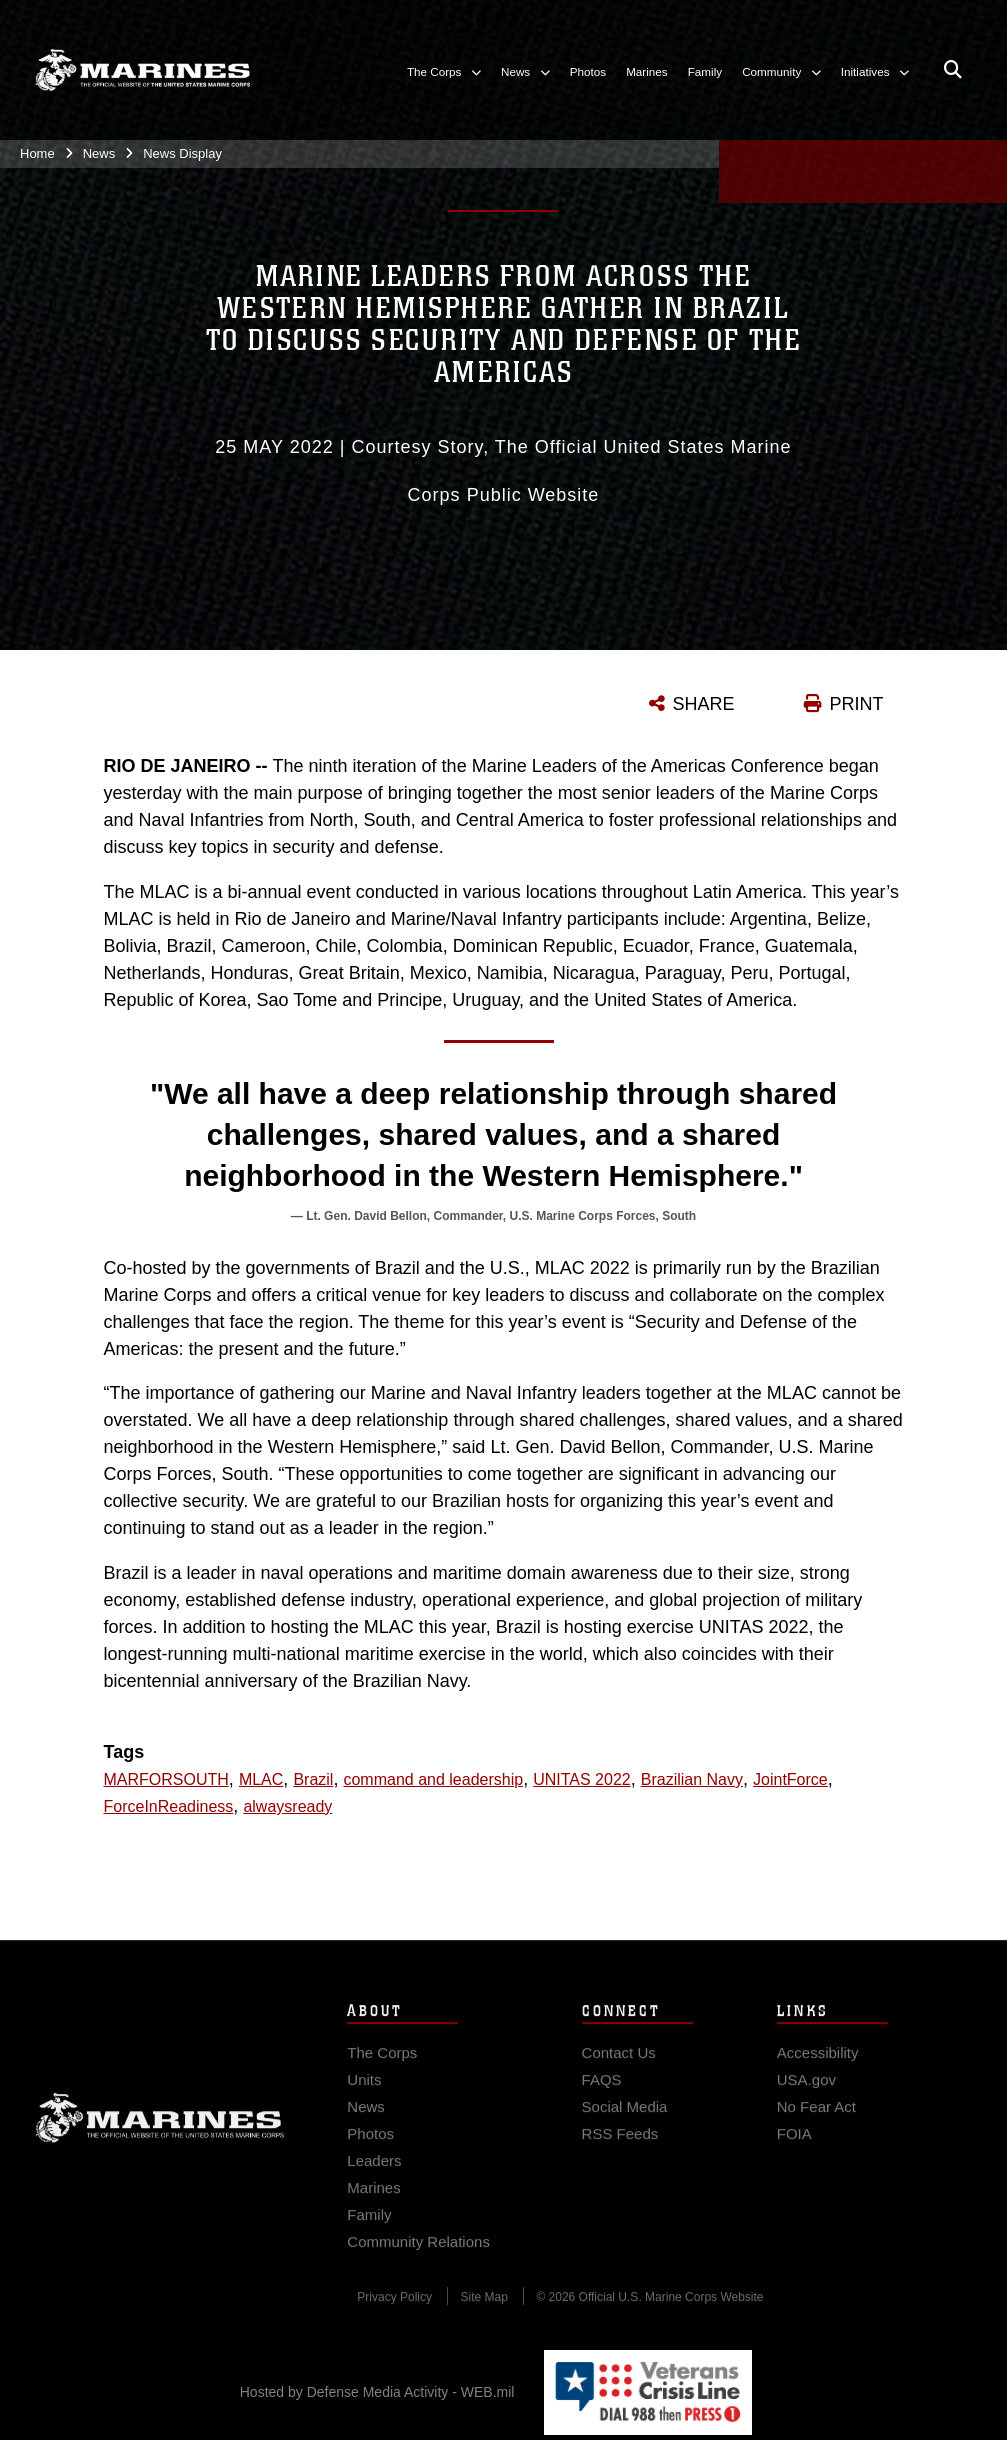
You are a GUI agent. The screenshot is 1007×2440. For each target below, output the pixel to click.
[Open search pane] (953, 71)
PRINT (857, 704)
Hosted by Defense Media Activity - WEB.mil (377, 2392)
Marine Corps (160, 2130)
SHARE (704, 704)
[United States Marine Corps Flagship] (142, 71)
